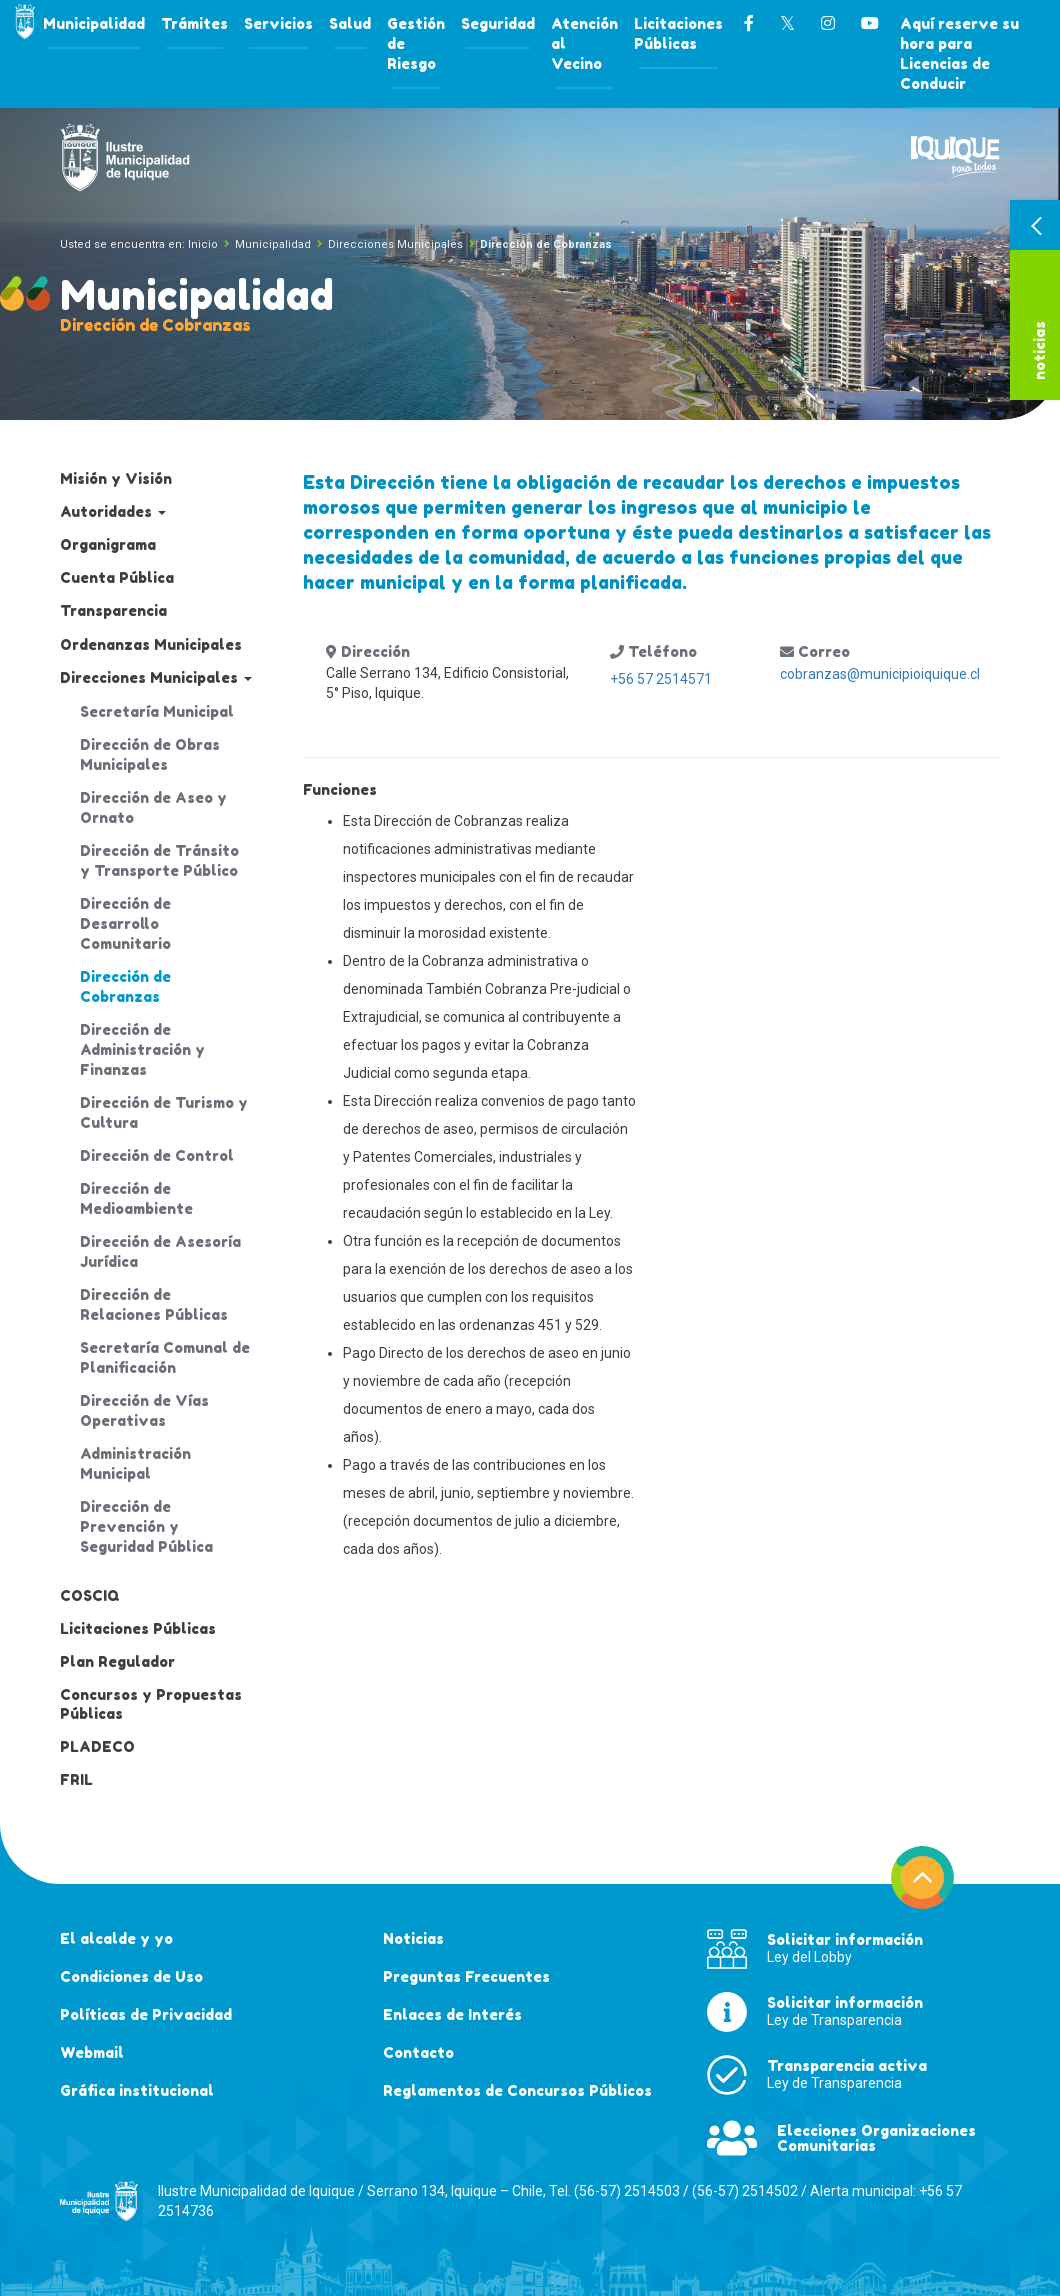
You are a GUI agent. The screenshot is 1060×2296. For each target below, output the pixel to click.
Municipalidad (94, 23)
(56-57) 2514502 (745, 2191)
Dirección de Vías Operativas (144, 1410)
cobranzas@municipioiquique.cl (880, 674)
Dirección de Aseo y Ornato (153, 807)
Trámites (194, 23)
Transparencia (113, 610)
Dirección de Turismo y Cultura (164, 1112)
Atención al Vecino (584, 43)
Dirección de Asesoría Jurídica (160, 1251)
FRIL (76, 1779)
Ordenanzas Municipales (151, 644)
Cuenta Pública (117, 577)
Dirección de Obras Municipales (150, 754)
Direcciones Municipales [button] (156, 677)
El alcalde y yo (116, 1938)
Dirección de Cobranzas (125, 986)
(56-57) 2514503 (627, 2191)
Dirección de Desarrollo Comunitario (125, 923)
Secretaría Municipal (157, 711)
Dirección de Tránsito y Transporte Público (159, 860)
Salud (350, 23)
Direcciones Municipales (395, 244)
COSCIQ (90, 1595)
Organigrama (108, 544)
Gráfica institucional (137, 2090)
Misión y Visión (116, 478)
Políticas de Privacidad (146, 2014)
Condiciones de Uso (131, 1976)
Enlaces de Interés (452, 2014)
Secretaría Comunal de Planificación (165, 1357)
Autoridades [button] (113, 511)
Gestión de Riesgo (416, 43)
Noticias (413, 1938)
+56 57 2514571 (661, 679)
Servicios (278, 23)
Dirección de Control (157, 1155)
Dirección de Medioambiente (136, 1198)
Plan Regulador (117, 1661)
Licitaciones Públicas (678, 33)
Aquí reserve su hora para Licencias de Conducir (959, 53)
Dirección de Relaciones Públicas (154, 1304)
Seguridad (498, 23)
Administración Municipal (135, 1463)
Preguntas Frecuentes (466, 1976)
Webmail (92, 2052)
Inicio (203, 244)
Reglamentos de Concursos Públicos (517, 2090)
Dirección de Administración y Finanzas (142, 1049)
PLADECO (97, 1746)
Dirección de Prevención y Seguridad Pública (146, 1526)
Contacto (418, 2052)
